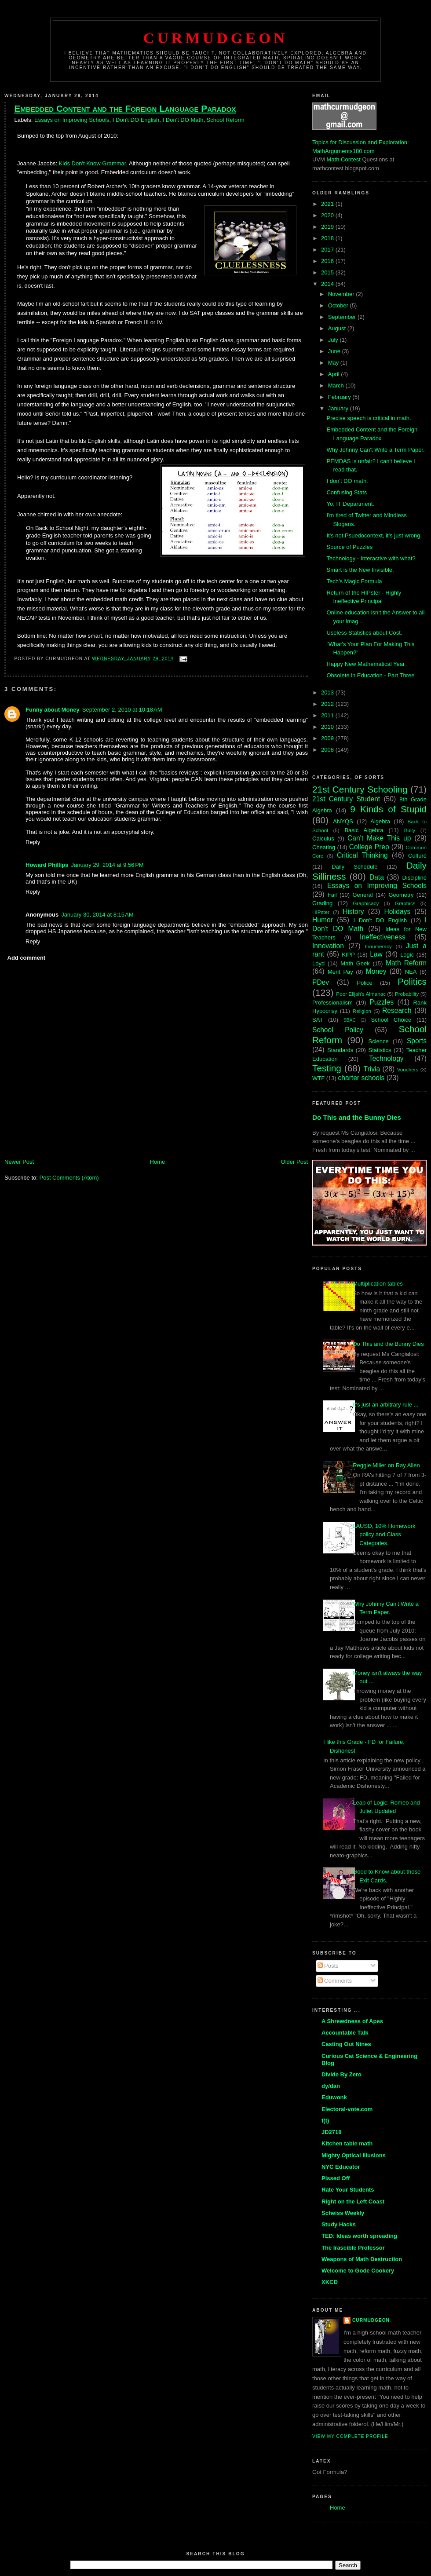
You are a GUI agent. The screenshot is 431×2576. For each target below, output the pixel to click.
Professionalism (332, 1002)
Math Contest (344, 159)
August (337, 328)
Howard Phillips (47, 865)
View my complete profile (350, 2436)
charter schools (361, 1078)
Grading (322, 903)
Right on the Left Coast (352, 2201)
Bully (409, 830)
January (339, 408)
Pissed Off (335, 2178)
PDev (320, 982)
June (335, 351)
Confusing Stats (346, 492)
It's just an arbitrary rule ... (385, 1404)
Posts (328, 1965)
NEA (411, 971)
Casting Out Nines (346, 2044)
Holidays (397, 911)
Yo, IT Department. (350, 504)
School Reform (226, 120)
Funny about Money (53, 709)
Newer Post (19, 1161)
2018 (328, 238)
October (339, 305)
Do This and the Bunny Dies (356, 1117)
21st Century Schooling (360, 789)
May (334, 362)
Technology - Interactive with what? (370, 558)
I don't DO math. (347, 481)
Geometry (400, 895)
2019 (328, 226)
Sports (417, 1041)
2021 (328, 204)
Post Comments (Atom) (69, 1177)
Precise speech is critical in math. (368, 418)
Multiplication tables (377, 1283)
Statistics (379, 1050)
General (362, 895)
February (340, 397)
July (334, 339)
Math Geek (354, 963)
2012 (328, 704)
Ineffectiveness (382, 937)
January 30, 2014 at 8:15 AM (97, 914)
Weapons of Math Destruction (361, 2259)
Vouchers (408, 1069)
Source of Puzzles (349, 547)
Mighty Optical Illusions (353, 2155)
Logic (407, 954)
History (353, 911)
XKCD (329, 2282)
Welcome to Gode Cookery (357, 2270)
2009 (328, 738)
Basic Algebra (363, 830)
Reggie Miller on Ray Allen (386, 1465)
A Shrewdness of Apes (352, 2021)
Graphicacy (366, 903)
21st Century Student (346, 799)
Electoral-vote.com (347, 2109)
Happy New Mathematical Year (365, 664)
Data (376, 877)
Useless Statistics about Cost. (364, 632)
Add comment (26, 957)
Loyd (318, 963)
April (334, 374)
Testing (326, 1068)
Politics (412, 981)
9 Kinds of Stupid (388, 809)
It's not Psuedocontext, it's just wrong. (374, 535)
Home (157, 1161)
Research (397, 1010)
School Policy (337, 1030)
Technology (386, 1058)
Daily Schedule (354, 866)
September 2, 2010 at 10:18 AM (122, 709)
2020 (328, 215)
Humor (322, 920)
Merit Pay (340, 971)
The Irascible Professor (353, 2247)
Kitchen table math (347, 2143)
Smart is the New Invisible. (360, 569)
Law (376, 954)
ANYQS (343, 821)
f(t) (325, 2120)
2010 (328, 726)
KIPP (348, 954)
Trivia (372, 1069)
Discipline (414, 877)
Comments (335, 1980)
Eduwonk (334, 2097)
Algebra (380, 821)
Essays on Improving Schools (72, 120)
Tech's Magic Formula (354, 581)
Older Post (294, 1161)
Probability (407, 994)
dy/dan (330, 2086)
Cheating (323, 847)
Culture (417, 855)
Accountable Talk (345, 2032)
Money (376, 971)
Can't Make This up (379, 838)
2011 (328, 715)
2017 (328, 249)
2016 (328, 261)
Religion (362, 1011)
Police (364, 982)
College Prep (369, 847)
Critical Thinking (362, 855)
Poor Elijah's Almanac (361, 994)
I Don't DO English (136, 120)
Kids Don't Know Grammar (92, 163)
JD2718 (331, 2132)
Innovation (328, 946)
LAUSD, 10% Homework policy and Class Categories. (384, 1534)
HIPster (320, 912)
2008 (328, 749)
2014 (328, 284)
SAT (317, 1019)
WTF (318, 1078)
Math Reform (406, 963)
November (342, 294)
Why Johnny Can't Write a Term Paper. (375, 449)
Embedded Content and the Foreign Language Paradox (125, 108)
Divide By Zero (341, 2074)
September (343, 317)
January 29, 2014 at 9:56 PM (107, 865)
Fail (332, 895)
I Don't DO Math (183, 120)
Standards (340, 1050)
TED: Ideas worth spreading (359, 2236)
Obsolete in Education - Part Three (370, 675)
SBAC (349, 1020)
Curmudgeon (215, 37)
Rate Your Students (347, 2189)
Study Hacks (338, 2224)
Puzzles (381, 1002)
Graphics (405, 903)
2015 (328, 272)
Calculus (323, 838)
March (337, 385)
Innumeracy (378, 946)
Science (379, 1041)
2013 (328, 692)
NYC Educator (340, 2166)
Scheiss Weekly (342, 2213)
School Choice (391, 1019)
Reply (33, 842)
